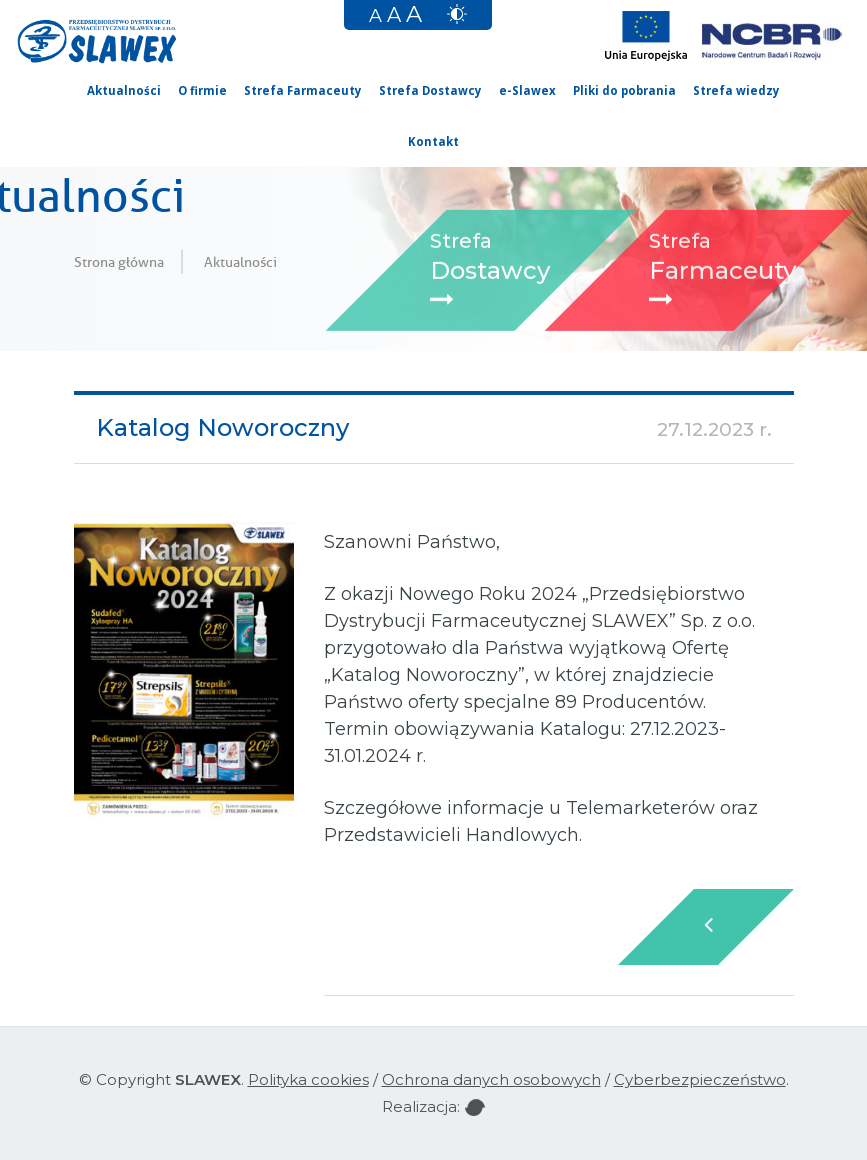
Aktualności (124, 90)
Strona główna (119, 262)
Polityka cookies (308, 1079)
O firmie (202, 90)
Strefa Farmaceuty (303, 90)
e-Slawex (527, 90)
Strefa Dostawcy (430, 90)
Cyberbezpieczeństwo (700, 1079)
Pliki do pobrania (624, 90)
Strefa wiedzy (736, 90)
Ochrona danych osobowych (491, 1079)
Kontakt (433, 141)
